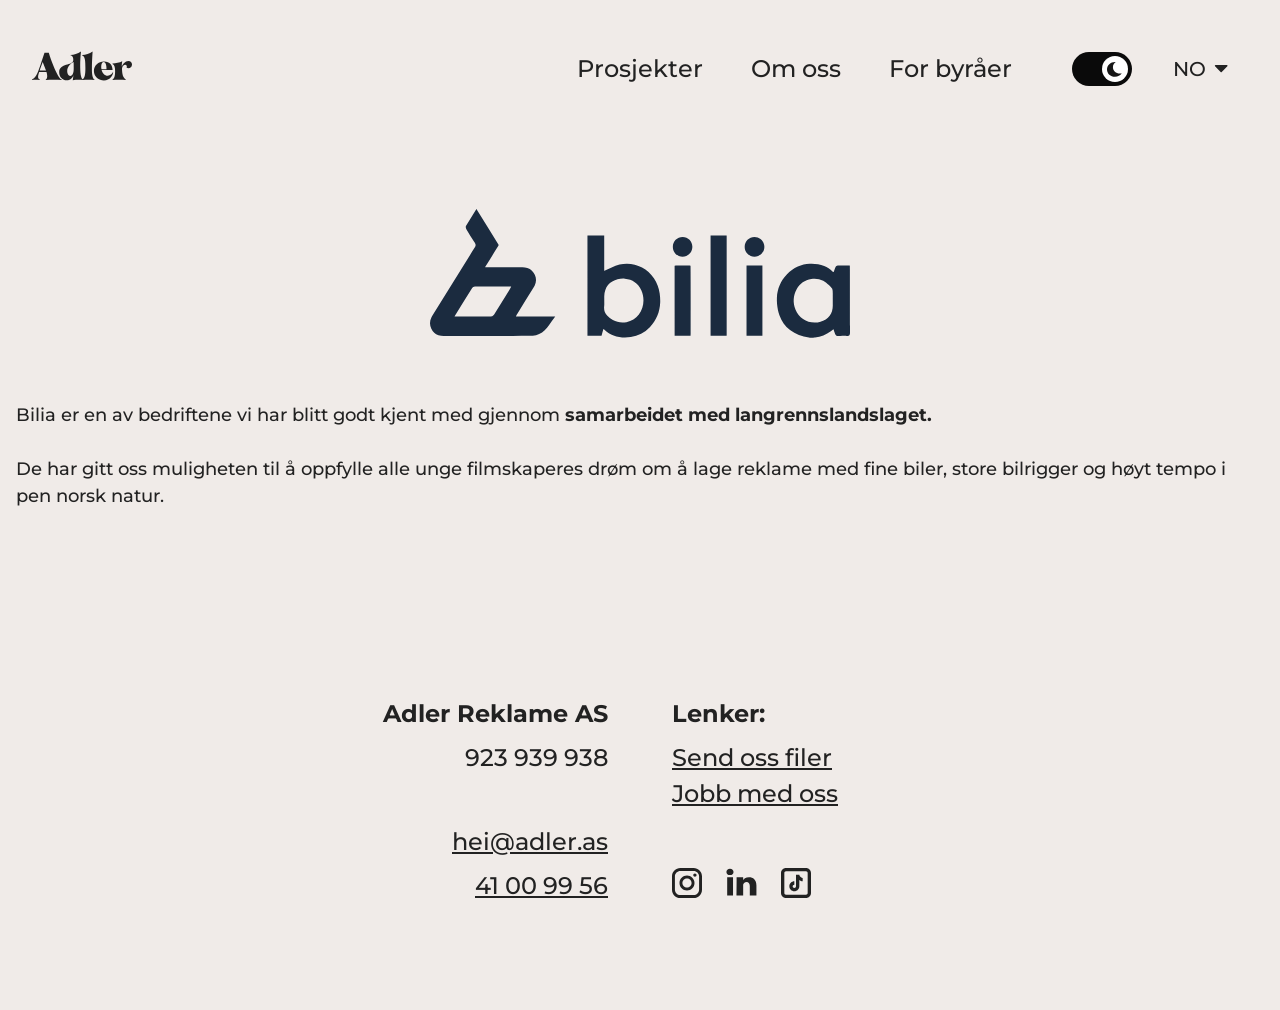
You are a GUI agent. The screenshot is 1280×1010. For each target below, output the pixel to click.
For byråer (950, 68)
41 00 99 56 (541, 885)
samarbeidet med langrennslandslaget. (748, 415)
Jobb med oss (755, 793)
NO (1202, 69)
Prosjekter (640, 68)
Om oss (796, 68)
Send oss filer (752, 757)
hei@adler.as (530, 841)
